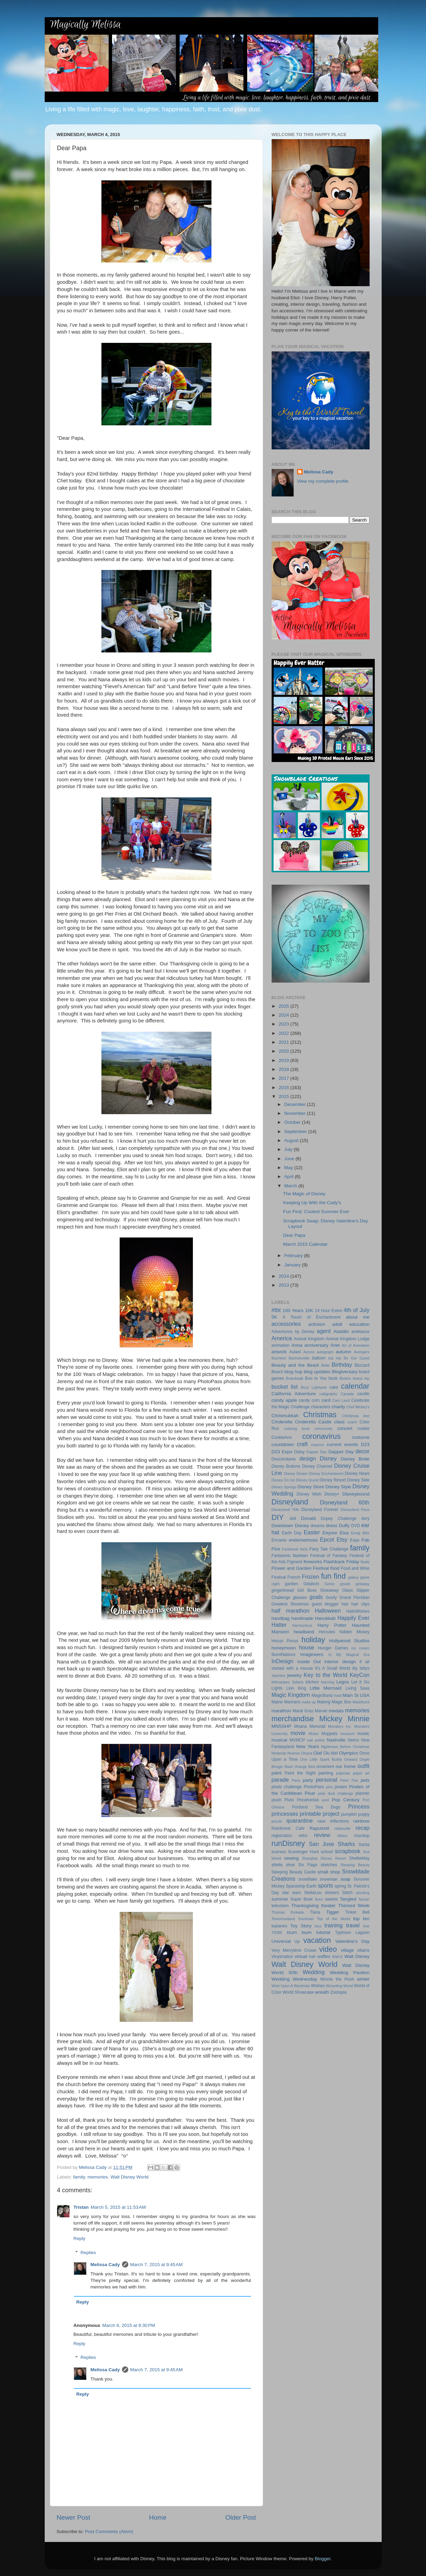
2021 (284, 1042)
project (331, 1814)
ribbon (342, 1836)
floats (365, 1562)
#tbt (276, 1310)
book (333, 1378)
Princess (358, 1806)
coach (352, 1422)
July (289, 1149)
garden (291, 1583)
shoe (290, 1864)
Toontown (306, 1919)
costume (360, 1437)
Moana (300, 1726)
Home (157, 2517)
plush (277, 1799)
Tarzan (363, 1899)
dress (331, 1525)
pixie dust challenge (335, 1793)
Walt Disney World (129, 2177)
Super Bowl (301, 1899)
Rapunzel (319, 1828)
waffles (323, 1956)
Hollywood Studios (349, 1640)
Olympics (348, 1753)
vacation (317, 1940)
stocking (363, 1893)
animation (281, 1345)
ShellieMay (359, 1858)
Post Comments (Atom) (109, 2531)
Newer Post (73, 2517)
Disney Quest (307, 1480)
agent (324, 1331)
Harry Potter (332, 1625)
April (289, 1176)
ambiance (360, 1331)
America (282, 1338)
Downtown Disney (290, 1525)
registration (282, 1835)
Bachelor (279, 1358)
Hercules (327, 1631)
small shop (328, 1871)
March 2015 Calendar (305, 1244)
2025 (284, 1006)
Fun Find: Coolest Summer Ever (316, 1211)
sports (325, 1885)
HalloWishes (357, 1611)
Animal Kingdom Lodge (347, 1338)
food (334, 1568)
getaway (362, 1584)
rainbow (361, 1821)
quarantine (299, 1820)
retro (303, 1835)
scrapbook (348, 1851)
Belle (325, 1365)
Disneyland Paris (355, 1510)
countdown (283, 1444)
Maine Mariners (286, 1702)
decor (363, 1451)
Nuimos (293, 1753)
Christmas (320, 1414)
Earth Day (292, 1533)
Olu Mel (330, 1753)
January (293, 1264)
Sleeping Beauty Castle (294, 1872)
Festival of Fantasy (328, 1555)
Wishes (318, 1985)
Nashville (336, 1740)
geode (345, 1584)
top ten (361, 1918)
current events (342, 1444)
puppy (363, 1814)
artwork (279, 1351)
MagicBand (322, 1695)
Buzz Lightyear (314, 1387)
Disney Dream (295, 1473)
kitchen (312, 1682)
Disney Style (338, 1486)
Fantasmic (281, 1555)
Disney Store (310, 1486)
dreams (317, 1525)
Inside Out (309, 1661)
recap (363, 1828)
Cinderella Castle (313, 1421)
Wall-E (337, 1957)
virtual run (305, 1956)
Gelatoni (311, 1583)
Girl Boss (307, 1590)
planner (363, 1793)
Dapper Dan (316, 1452)
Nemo (353, 1740)
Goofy (331, 1597)
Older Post (240, 2517)
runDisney (288, 1843)
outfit (363, 1766)
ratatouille (343, 1828)
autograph (325, 1352)
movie (298, 1733)
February (294, 1255)
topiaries (279, 1926)
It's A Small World (332, 1668)
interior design (340, 1661)
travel (353, 1925)
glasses (300, 1597)
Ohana (306, 1753)
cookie (363, 1428)
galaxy (353, 1577)
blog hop (294, 1371)
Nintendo (279, 1753)
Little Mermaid (325, 1688)
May (289, 1167)
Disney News (357, 1473)
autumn (343, 1351)
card (325, 1400)
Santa (364, 1844)
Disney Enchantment (326, 1473)
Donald (308, 1518)
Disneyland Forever (319, 1509)
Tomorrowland (283, 1919)
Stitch (347, 1892)
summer (280, 1899)
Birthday (341, 1365)
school (327, 1851)
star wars (291, 1892)
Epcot (327, 1539)
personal (326, 1780)
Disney (328, 1458)
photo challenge (287, 1786)
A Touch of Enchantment (311, 1317)
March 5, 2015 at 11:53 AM (118, 2207)
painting (325, 1773)
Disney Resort (332, 1480)
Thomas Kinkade (288, 1912)
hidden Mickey (355, 1631)
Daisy (299, 1451)
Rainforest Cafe (288, 1828)
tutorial (323, 1932)
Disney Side (358, 1480)
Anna (297, 1345)
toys (318, 1926)
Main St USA (356, 1695)
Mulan (314, 1734)
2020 (284, 1051)
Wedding (314, 1972)
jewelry (294, 1675)
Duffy (344, 1525)
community (323, 1428)
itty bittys (360, 1668)
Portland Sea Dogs (316, 1807)
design (307, 1458)
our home (346, 1766)
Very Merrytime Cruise (294, 1950)
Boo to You (316, 1378)
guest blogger (325, 1604)
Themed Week (353, 1905)
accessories (286, 1324)
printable (310, 1814)
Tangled (348, 1899)
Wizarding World (339, 1986)
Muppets (329, 1733)
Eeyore (330, 1532)
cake (333, 1387)
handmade (302, 1618)
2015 (284, 1096)
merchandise (293, 1718)
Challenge (300, 1406)
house (306, 1647)
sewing (291, 1858)
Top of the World (333, 1919)
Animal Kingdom (309, 1338)
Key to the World (325, 1675)
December (295, 1104)
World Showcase (298, 1992)
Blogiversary (344, 1371)
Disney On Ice (283, 1480)
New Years (307, 1746)
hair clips (360, 1604)
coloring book (297, 1428)
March (291, 1185)
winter (363, 1979)
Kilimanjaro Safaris (288, 1682)
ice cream (360, 1648)
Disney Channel (317, 1466)
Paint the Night (300, 1773)
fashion (300, 1555)
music (363, 1733)
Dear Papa (294, 1235)
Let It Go (360, 1682)
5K (274, 1317)
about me (358, 1317)
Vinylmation (282, 1956)
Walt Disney (356, 1956)
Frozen (310, 1576)
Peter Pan (349, 1780)
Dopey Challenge (339, 1518)
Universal (281, 1941)
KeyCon (360, 1675)
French (294, 1577)
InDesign (283, 1661)
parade (280, 1780)
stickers (332, 1892)
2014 (284, 1276)
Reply (80, 2238)
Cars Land (341, 1400)
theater (328, 1905)
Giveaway (329, 1590)
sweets (331, 1899)
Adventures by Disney (293, 1331)
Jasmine (278, 1675)
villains (363, 1950)
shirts (277, 1864)
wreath (322, 1992)
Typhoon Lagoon (352, 1932)
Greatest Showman (290, 1604)
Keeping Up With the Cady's (312, 1202)
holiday (313, 1639)
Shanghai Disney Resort (324, 1858)
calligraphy (328, 1394)
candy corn (309, 1400)
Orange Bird (304, 1767)
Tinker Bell (357, 1912)
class (339, 1421)
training (333, 1925)
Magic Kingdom (291, 1695)
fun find (333, 1576)
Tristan (81, 2207)
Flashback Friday (341, 1561)
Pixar (310, 1793)
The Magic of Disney (304, 1193)
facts (304, 1549)
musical (279, 1740)
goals (316, 1597)
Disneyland (290, 1502)
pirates (341, 1786)
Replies (88, 2252)
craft (302, 1444)
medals (336, 1710)
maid (337, 1695)
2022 (284, 1033)
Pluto (289, 1799)
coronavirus (321, 1436)
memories (98, 2177)
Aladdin (341, 1331)
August (292, 1140)
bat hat (334, 1358)
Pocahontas (308, 1799)
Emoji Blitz (360, 1533)
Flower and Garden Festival (300, 1568)
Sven (319, 1899)
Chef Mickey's (358, 1407)
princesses (285, 1814)
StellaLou (313, 1892)
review (322, 1835)
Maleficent (360, 1702)
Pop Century (345, 1799)
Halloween (328, 1611)
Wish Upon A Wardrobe (291, 1986)
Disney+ (331, 1494)
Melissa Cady (105, 2264)
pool (325, 1800)
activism (316, 1324)
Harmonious (302, 1625)
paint (277, 1773)
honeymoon (284, 1647)
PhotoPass (314, 1786)
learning (327, 1682)
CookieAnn (282, 1437)
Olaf (318, 1753)
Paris (296, 1780)
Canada (347, 1394)
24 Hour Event (328, 1310)
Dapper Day (341, 1451)
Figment (294, 1561)
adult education (351, 1324)
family (79, 2177)
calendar (355, 1386)
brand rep (361, 1378)
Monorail (317, 1726)
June (290, 1158)
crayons (317, 1445)
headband (304, 1631)
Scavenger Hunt (303, 1851)
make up (309, 1702)
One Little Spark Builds (321, 1759)
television (280, 1905)
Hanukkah (325, 1618)
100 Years (293, 1310)
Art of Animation (356, 1345)
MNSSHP (282, 1726)
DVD (355, 1525)
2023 (284, 1024)
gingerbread (283, 1590)
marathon (281, 1710)
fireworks (313, 1561)
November (295, 1113)
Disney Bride (355, 1458)
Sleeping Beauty (355, 1865)
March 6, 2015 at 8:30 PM (128, 2325)
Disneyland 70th (285, 1510)
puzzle (277, 1821)
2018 (284, 1069)
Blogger (323, 2558)
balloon (319, 1358)
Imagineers (311, 1654)
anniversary (316, 1345)
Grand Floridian (354, 1597)
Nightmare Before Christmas (345, 1747)
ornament (325, 1766)
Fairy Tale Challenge (329, 1549)
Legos (342, 1681)
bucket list (285, 1387)
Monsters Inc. (340, 1726)
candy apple (284, 1400)
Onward (350, 1759)
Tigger (332, 1912)
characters (320, 1406)
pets (365, 1780)
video (328, 1949)
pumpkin (349, 1814)
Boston (345, 1378)
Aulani (295, 1351)
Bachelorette (299, 1358)
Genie (330, 1584)
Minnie (359, 1718)
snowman (329, 1879)
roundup (362, 1835)
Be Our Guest (357, 1358)
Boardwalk (294, 1378)
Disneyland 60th (344, 1502)
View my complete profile (323, 481)
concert (344, 1428)
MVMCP (297, 1740)
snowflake (307, 1879)
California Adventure (294, 1393)
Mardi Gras (303, 1711)
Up (297, 1941)
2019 (284, 1060)
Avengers (361, 1352)
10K (309, 1310)
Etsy (342, 1539)
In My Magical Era (349, 1655)
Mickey (330, 1718)
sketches (329, 1864)
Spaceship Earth (301, 1886)
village (347, 1950)
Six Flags (307, 1864)
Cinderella (282, 1421)
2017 (284, 1078)
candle (363, 1393)
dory (365, 1518)
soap (345, 1879)
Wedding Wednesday (294, 1979)
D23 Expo (282, 1451)
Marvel (321, 1711)
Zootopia (338, 1992)
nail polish (316, 1740)
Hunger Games (333, 1648)
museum (347, 1734)
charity (338, 1406)
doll (293, 1518)
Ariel (335, 1345)
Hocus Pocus (285, 1640)
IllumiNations (284, 1654)
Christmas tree (356, 1416)
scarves (279, 1851)
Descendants (284, 1459)
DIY (278, 1517)
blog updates (317, 1371)
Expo (355, 1540)
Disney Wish (309, 1494)
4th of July (356, 1310)
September (296, 1131)
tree (366, 1926)
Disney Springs (284, 1487)
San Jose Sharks (332, 1844)
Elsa (344, 1532)
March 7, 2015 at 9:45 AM (156, 2264)
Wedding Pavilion (349, 1972)
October (293, 1122)
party (308, 1780)
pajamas (343, 1773)
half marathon (290, 1611)
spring (340, 1886)
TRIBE (277, 1932)
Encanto (279, 1540)
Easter (312, 1532)
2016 (284, 1087)
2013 (284, 1285)
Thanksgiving (305, 1905)
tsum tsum (299, 1932)
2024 (284, 1015)
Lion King (296, 1688)
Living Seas (357, 1688)
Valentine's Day (352, 1941)
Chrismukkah (285, 1415)
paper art (361, 1773)
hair (344, 1604)
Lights (277, 1688)
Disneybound (356, 1494)
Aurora (308, 1352)
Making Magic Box (334, 1702)
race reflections (333, 1821)
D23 (365, 1444)
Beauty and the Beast (295, 1365)
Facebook (290, 1549)
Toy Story (301, 1925)
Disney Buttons (286, 1466)
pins (329, 1787)
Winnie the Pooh (337, 1979)
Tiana (315, 1912)
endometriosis (303, 1540)
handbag (281, 1618)
